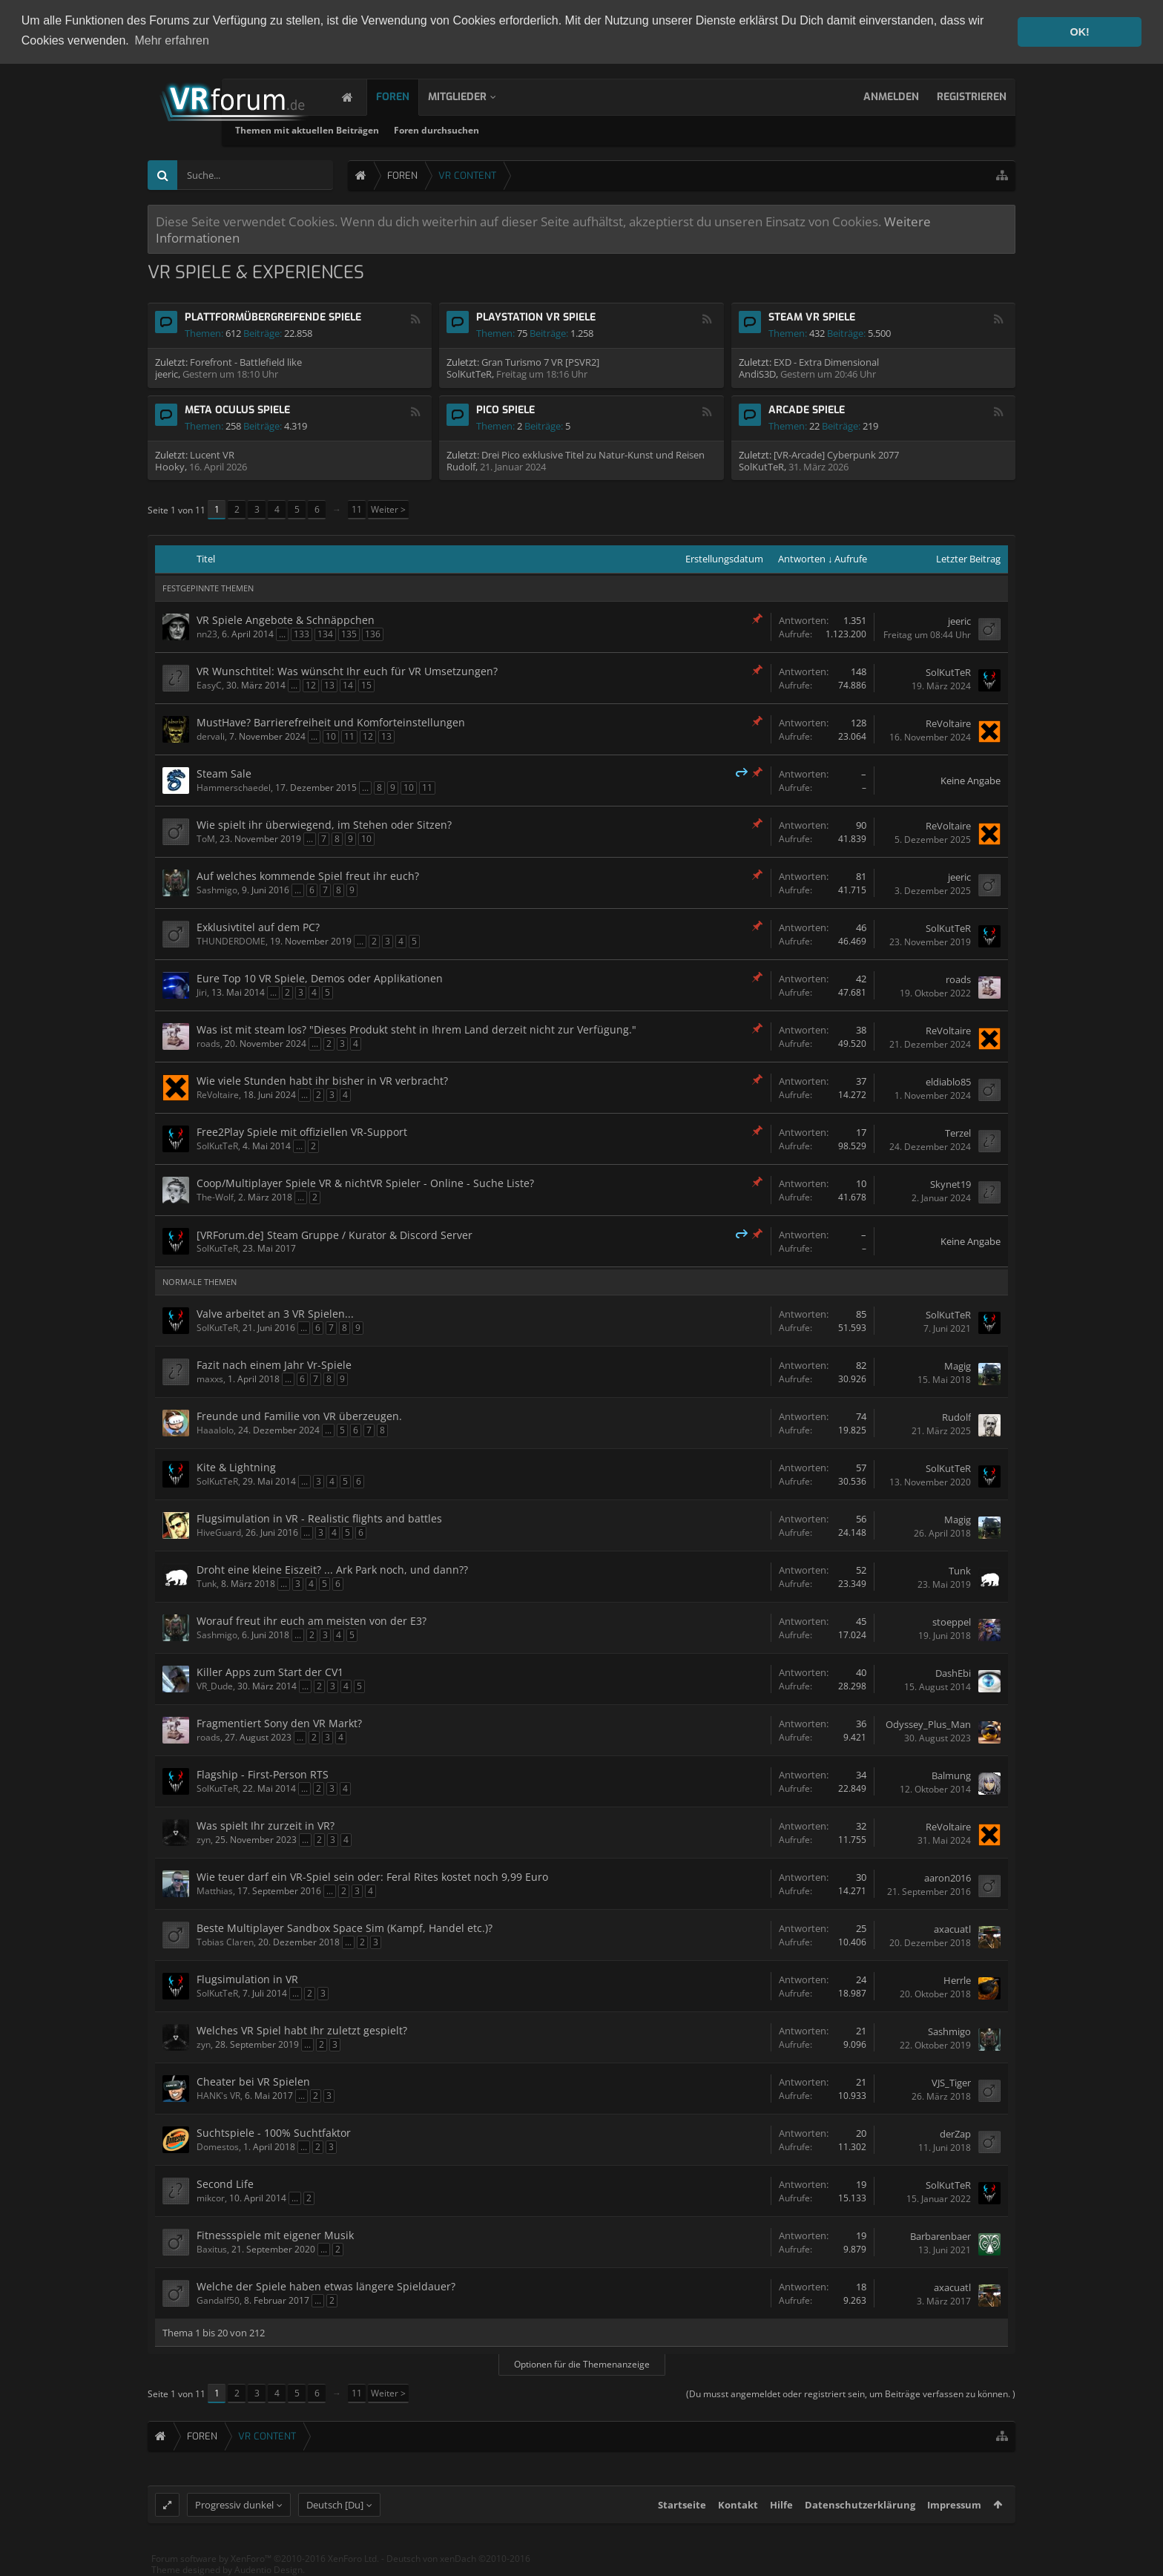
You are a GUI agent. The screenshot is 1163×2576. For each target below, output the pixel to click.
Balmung (951, 1775)
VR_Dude (215, 1686)
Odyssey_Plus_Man (928, 1724)
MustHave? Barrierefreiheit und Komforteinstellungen (331, 722)
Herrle (957, 1980)
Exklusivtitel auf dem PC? (258, 927)
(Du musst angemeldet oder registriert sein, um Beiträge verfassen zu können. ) (850, 2394)
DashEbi (953, 1673)
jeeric (166, 374)
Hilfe (781, 2513)
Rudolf (461, 466)
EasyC (209, 685)
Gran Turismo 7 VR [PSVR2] (540, 362)
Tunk (207, 1583)
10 (331, 736)
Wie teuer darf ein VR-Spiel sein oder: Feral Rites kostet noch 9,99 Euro (372, 1877)
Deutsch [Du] (334, 2513)
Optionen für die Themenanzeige (582, 2364)
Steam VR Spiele (811, 317)
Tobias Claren (225, 1942)
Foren (407, 97)
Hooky (170, 466)
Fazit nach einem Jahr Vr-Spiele (274, 1365)
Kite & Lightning (236, 1467)
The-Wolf (215, 1197)
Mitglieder (472, 97)
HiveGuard (219, 1532)
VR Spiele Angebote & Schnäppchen (286, 620)
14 (348, 685)
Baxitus (212, 2249)
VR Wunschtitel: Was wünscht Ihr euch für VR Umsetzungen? (347, 671)
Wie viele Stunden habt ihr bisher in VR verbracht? (322, 1081)
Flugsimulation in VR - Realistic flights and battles (319, 1518)
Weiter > (388, 509)
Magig (957, 1366)
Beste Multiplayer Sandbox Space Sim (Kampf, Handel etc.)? (344, 1928)
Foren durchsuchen (562, 130)
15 (366, 685)
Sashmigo (217, 890)
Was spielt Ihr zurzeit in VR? (266, 1825)
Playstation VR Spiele (536, 317)
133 (301, 634)
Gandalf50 (218, 2300)
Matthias (215, 1891)
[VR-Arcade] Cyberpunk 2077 (836, 454)
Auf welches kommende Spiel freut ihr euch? (308, 876)
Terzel (958, 1133)
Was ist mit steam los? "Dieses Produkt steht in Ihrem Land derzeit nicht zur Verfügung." (416, 1029)
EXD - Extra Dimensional (826, 362)
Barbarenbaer (940, 2236)
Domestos (218, 2146)
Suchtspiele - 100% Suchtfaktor (274, 2133)
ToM (206, 838)
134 (325, 634)
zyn (204, 1839)
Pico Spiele (505, 410)
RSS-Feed (415, 319)
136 (372, 634)
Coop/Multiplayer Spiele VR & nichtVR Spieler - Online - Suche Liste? (365, 1183)
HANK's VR (218, 2095)
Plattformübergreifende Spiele (273, 317)
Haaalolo (215, 1430)
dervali (211, 736)
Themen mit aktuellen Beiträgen (433, 130)
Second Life (225, 2184)
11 (357, 509)
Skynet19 (950, 1184)
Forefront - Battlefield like (246, 362)
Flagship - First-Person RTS (263, 1774)
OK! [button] (1079, 32)
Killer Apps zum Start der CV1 (270, 1672)
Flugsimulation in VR (247, 1979)
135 (349, 634)
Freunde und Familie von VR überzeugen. (299, 1416)
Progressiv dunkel (234, 2513)
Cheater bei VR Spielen (253, 2081)
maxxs (210, 1379)
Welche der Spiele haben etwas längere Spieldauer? (326, 2286)
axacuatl (952, 1929)
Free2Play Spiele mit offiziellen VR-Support (302, 1132)
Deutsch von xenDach (458, 2567)
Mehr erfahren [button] (171, 40)
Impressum (954, 2513)
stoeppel (951, 1622)
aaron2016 (947, 1878)
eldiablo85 (948, 1081)
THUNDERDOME (231, 941)
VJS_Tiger (951, 2082)
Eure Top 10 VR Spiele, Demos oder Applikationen (320, 978)
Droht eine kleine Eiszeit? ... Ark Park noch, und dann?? (332, 1570)
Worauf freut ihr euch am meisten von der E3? (311, 1621)
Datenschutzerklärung (860, 2513)
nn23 (207, 634)
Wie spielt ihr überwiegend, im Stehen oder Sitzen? (324, 825)
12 (311, 685)
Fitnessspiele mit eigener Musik (275, 2235)
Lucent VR (212, 454)
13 (329, 685)
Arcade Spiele (806, 410)
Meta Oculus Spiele (237, 410)
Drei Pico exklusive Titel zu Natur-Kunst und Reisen (593, 454)
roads (958, 979)
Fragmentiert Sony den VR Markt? (279, 1723)
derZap (955, 2133)
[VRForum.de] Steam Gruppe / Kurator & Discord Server (334, 1235)
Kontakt (738, 2513)
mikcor (211, 2198)
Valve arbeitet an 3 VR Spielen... (275, 1314)
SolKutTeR (469, 374)
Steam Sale (224, 773)
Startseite (682, 2513)
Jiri (202, 992)
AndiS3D (757, 374)
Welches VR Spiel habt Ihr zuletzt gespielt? (302, 2030)
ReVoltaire (948, 723)
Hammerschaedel (234, 787)
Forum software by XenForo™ (265, 2567)
